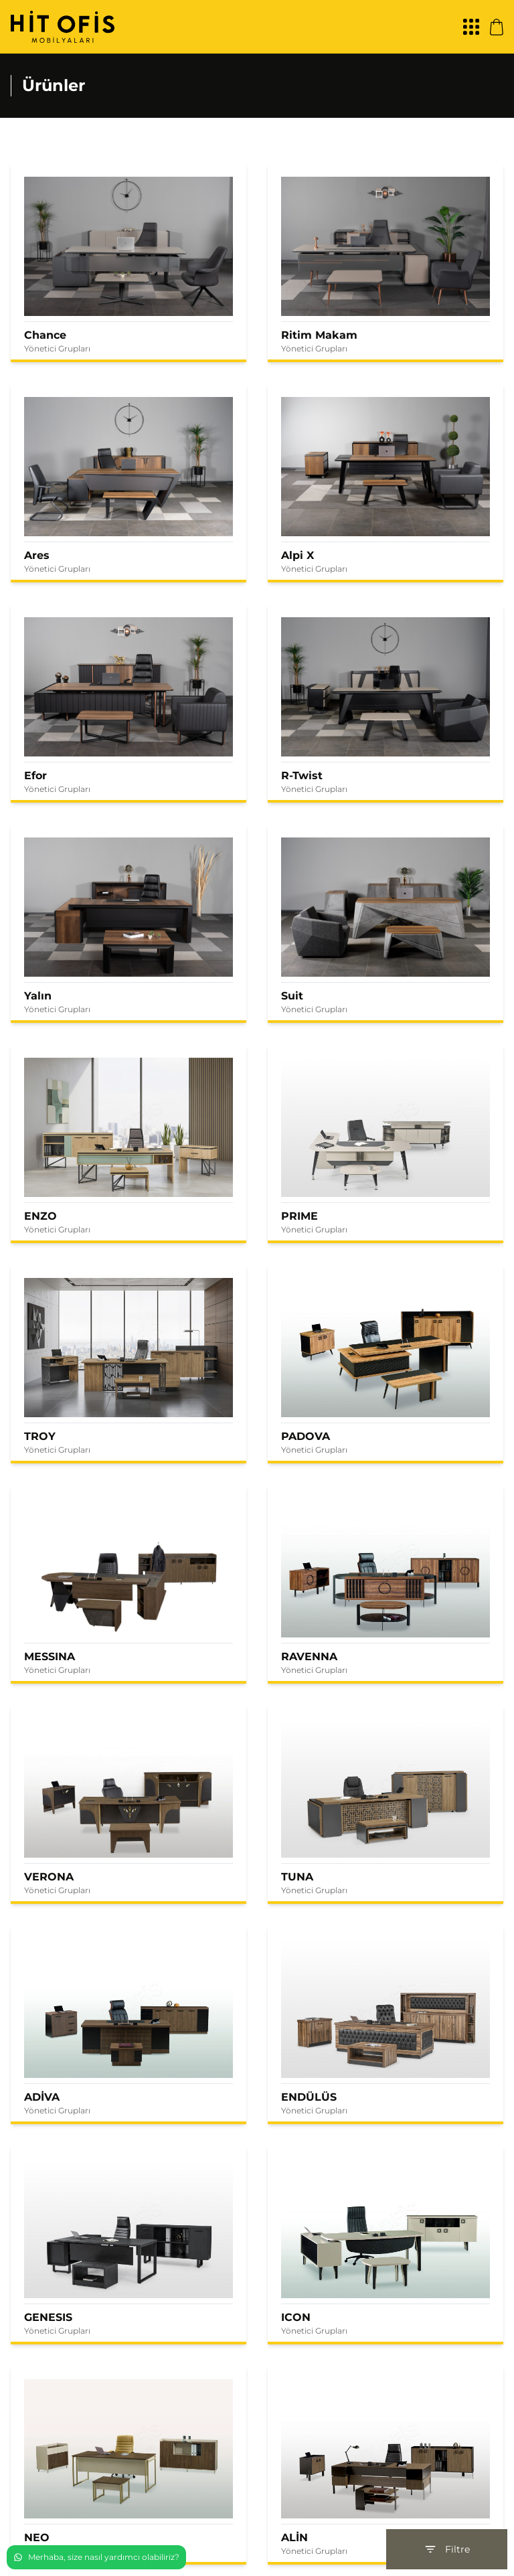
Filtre (447, 2549)
